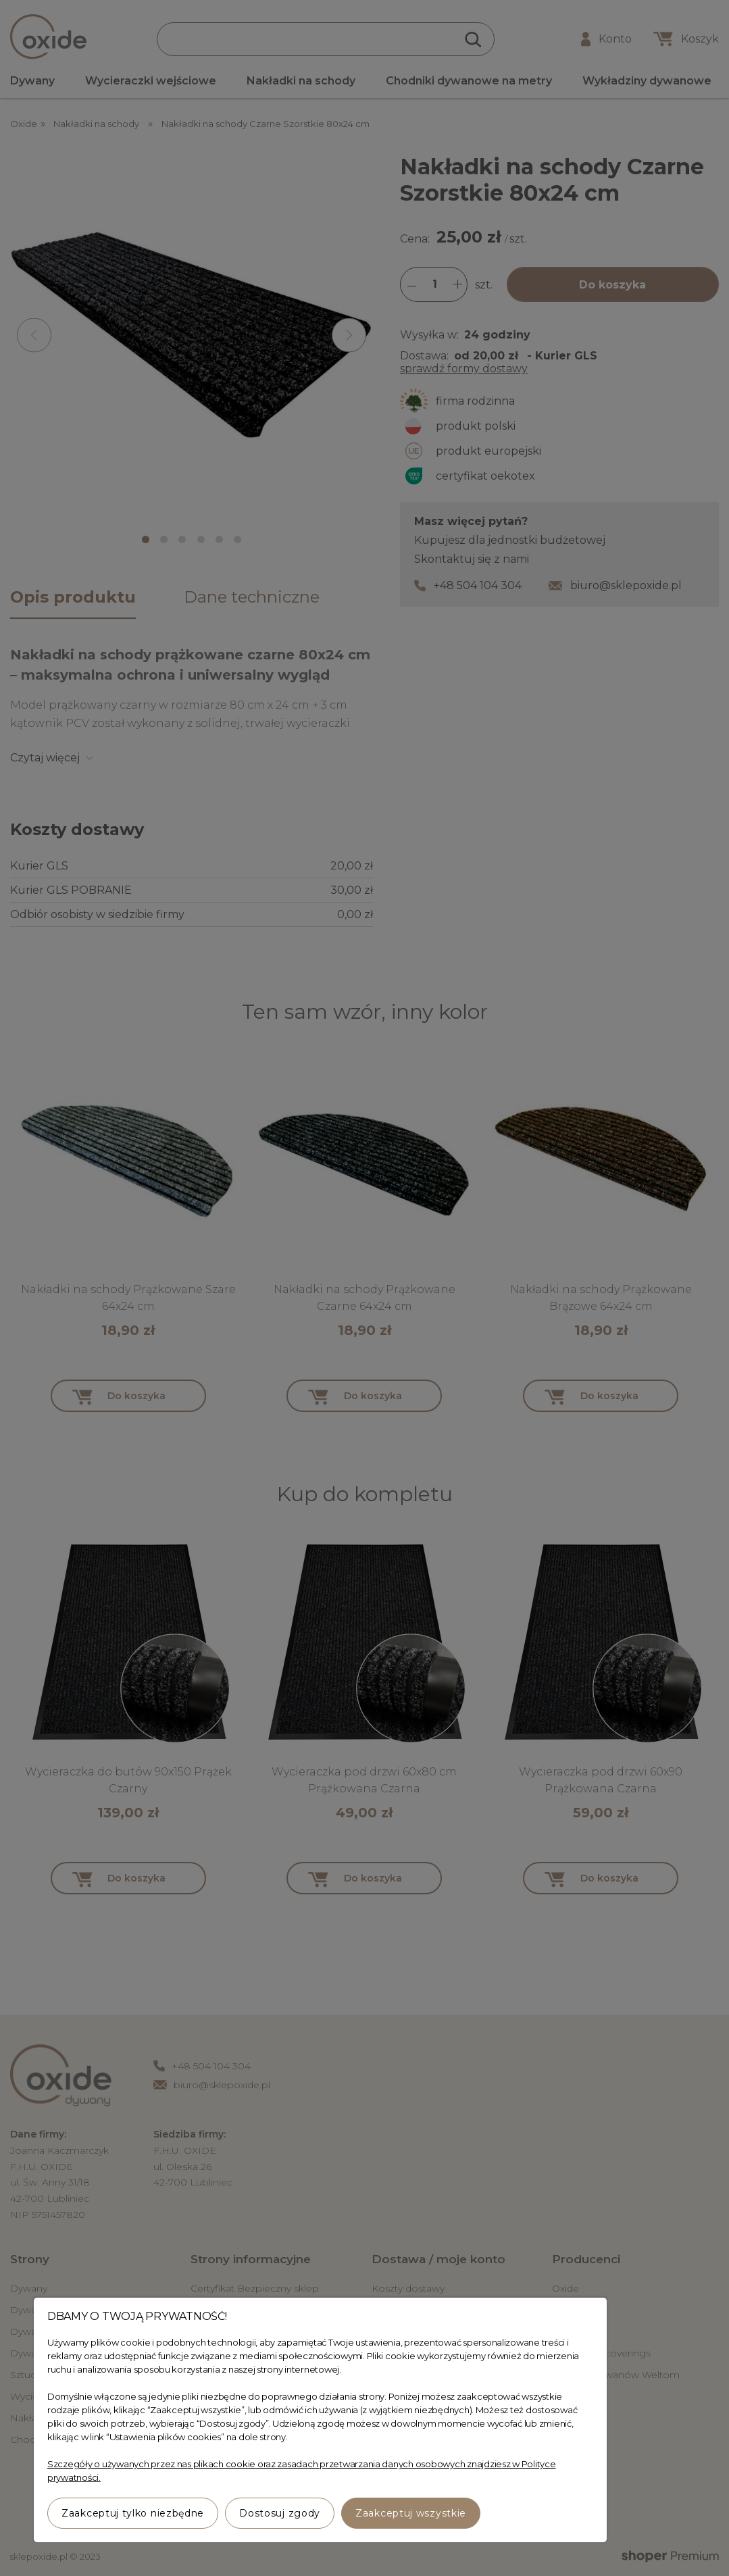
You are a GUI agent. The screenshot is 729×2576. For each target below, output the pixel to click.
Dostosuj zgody (279, 2513)
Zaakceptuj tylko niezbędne (132, 2513)
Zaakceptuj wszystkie (410, 2513)
